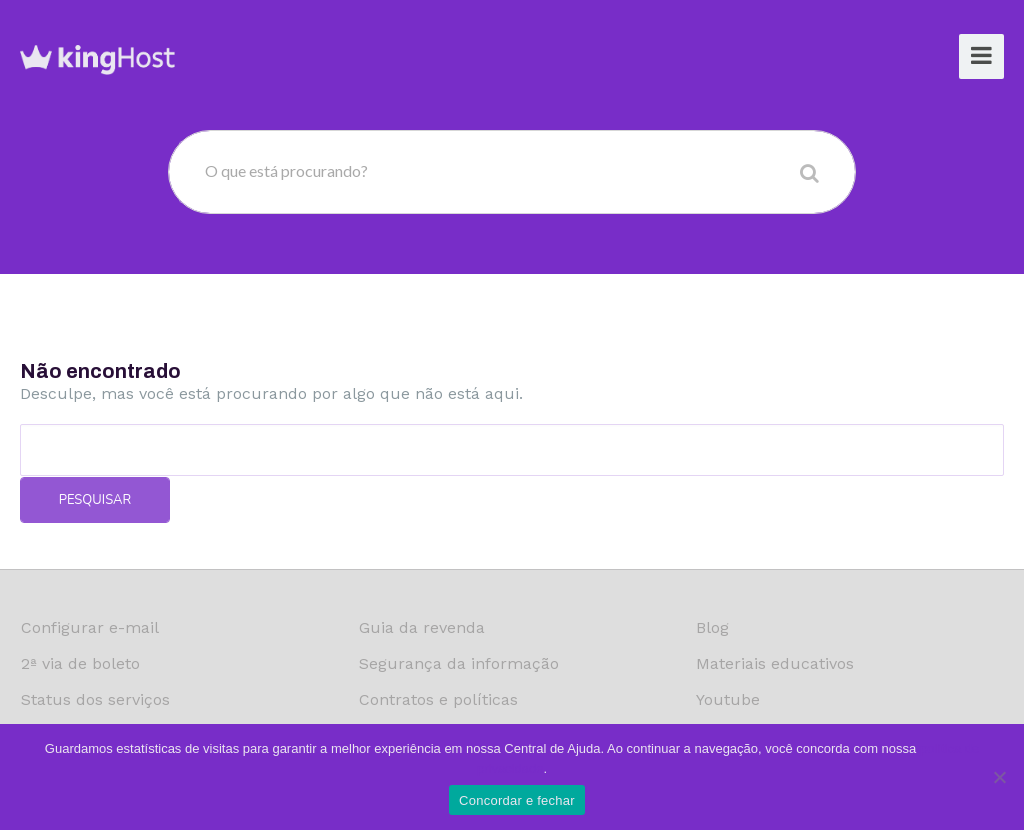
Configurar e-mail (90, 627)
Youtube (728, 699)
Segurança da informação (459, 663)
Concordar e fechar (517, 800)
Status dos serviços (95, 699)
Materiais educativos (775, 663)
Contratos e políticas (438, 699)
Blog (712, 627)
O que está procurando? (286, 170)
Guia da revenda (422, 627)
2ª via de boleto (80, 663)
